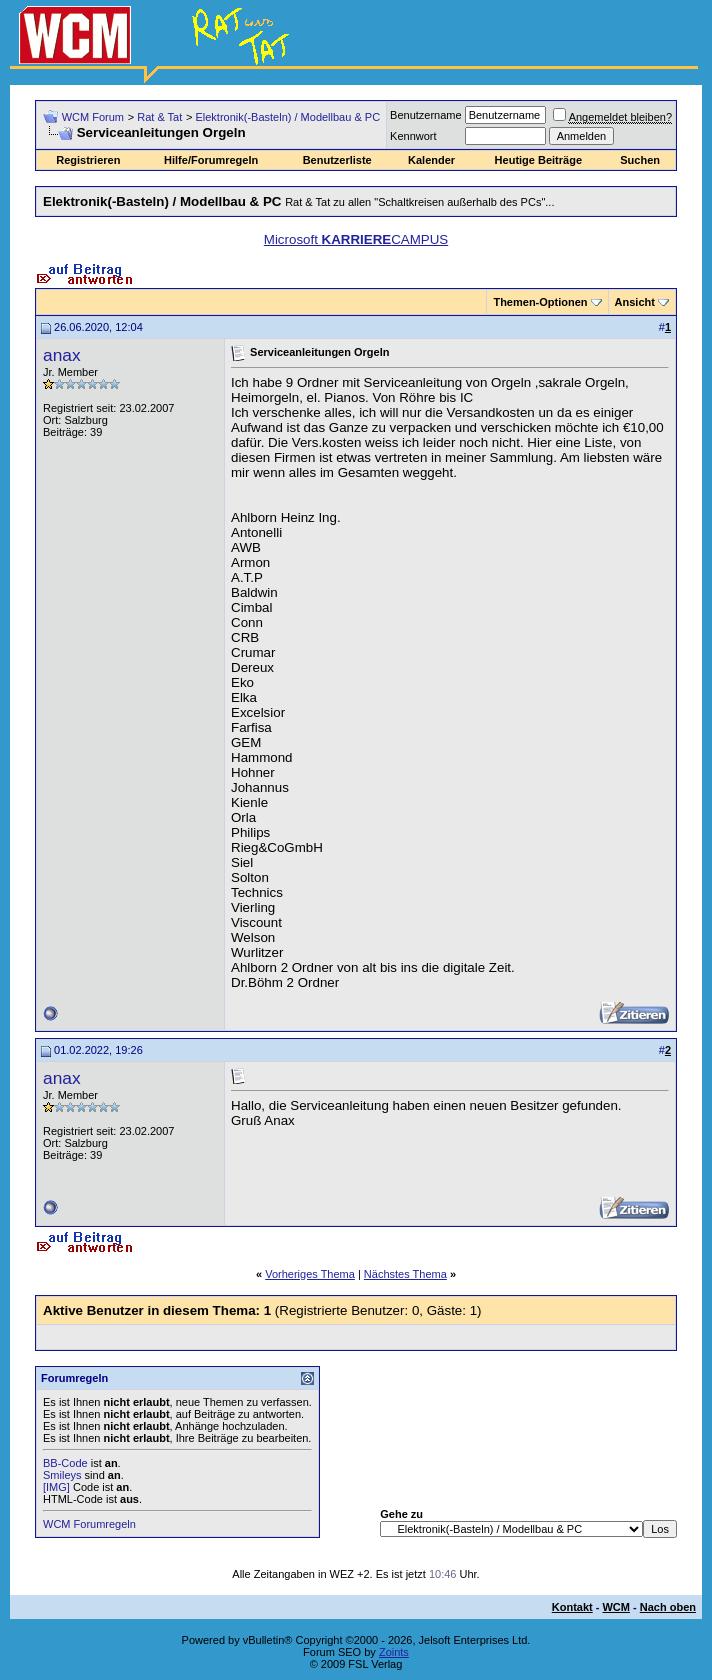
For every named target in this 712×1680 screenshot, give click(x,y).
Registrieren (88, 160)
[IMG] (56, 1487)
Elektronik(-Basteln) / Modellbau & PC (287, 117)
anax (62, 355)
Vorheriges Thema (310, 1274)
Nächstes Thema (405, 1274)
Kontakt (572, 1607)
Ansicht (635, 302)
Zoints (394, 1652)
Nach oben (668, 1607)
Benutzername (426, 115)
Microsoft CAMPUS (356, 239)
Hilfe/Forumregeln (211, 160)
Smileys (62, 1475)
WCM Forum (93, 117)
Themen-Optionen (540, 302)
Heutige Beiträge (538, 160)
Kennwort (413, 136)
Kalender (431, 160)
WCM (616, 1607)
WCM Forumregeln (89, 1524)
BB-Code (65, 1463)
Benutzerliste (337, 160)
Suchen (640, 160)
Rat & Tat (159, 117)
